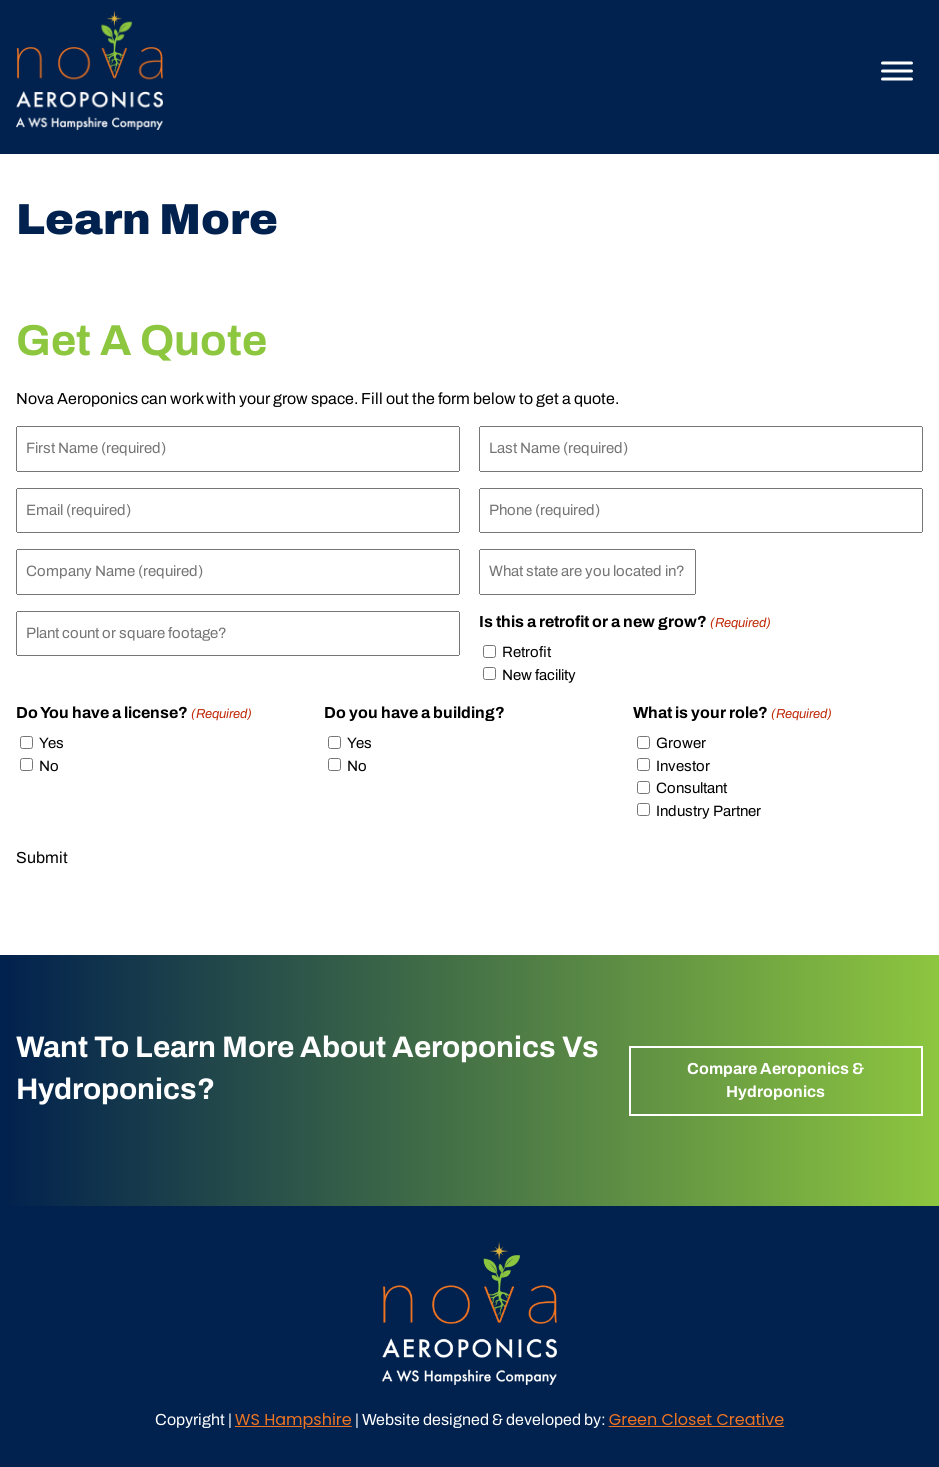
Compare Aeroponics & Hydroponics (775, 1079)
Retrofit (526, 652)
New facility (539, 675)
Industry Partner (708, 811)
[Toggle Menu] (897, 70)
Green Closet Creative (696, 1419)
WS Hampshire (293, 1419)
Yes (51, 743)
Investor (683, 766)
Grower (681, 743)
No (49, 766)
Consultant (691, 788)
